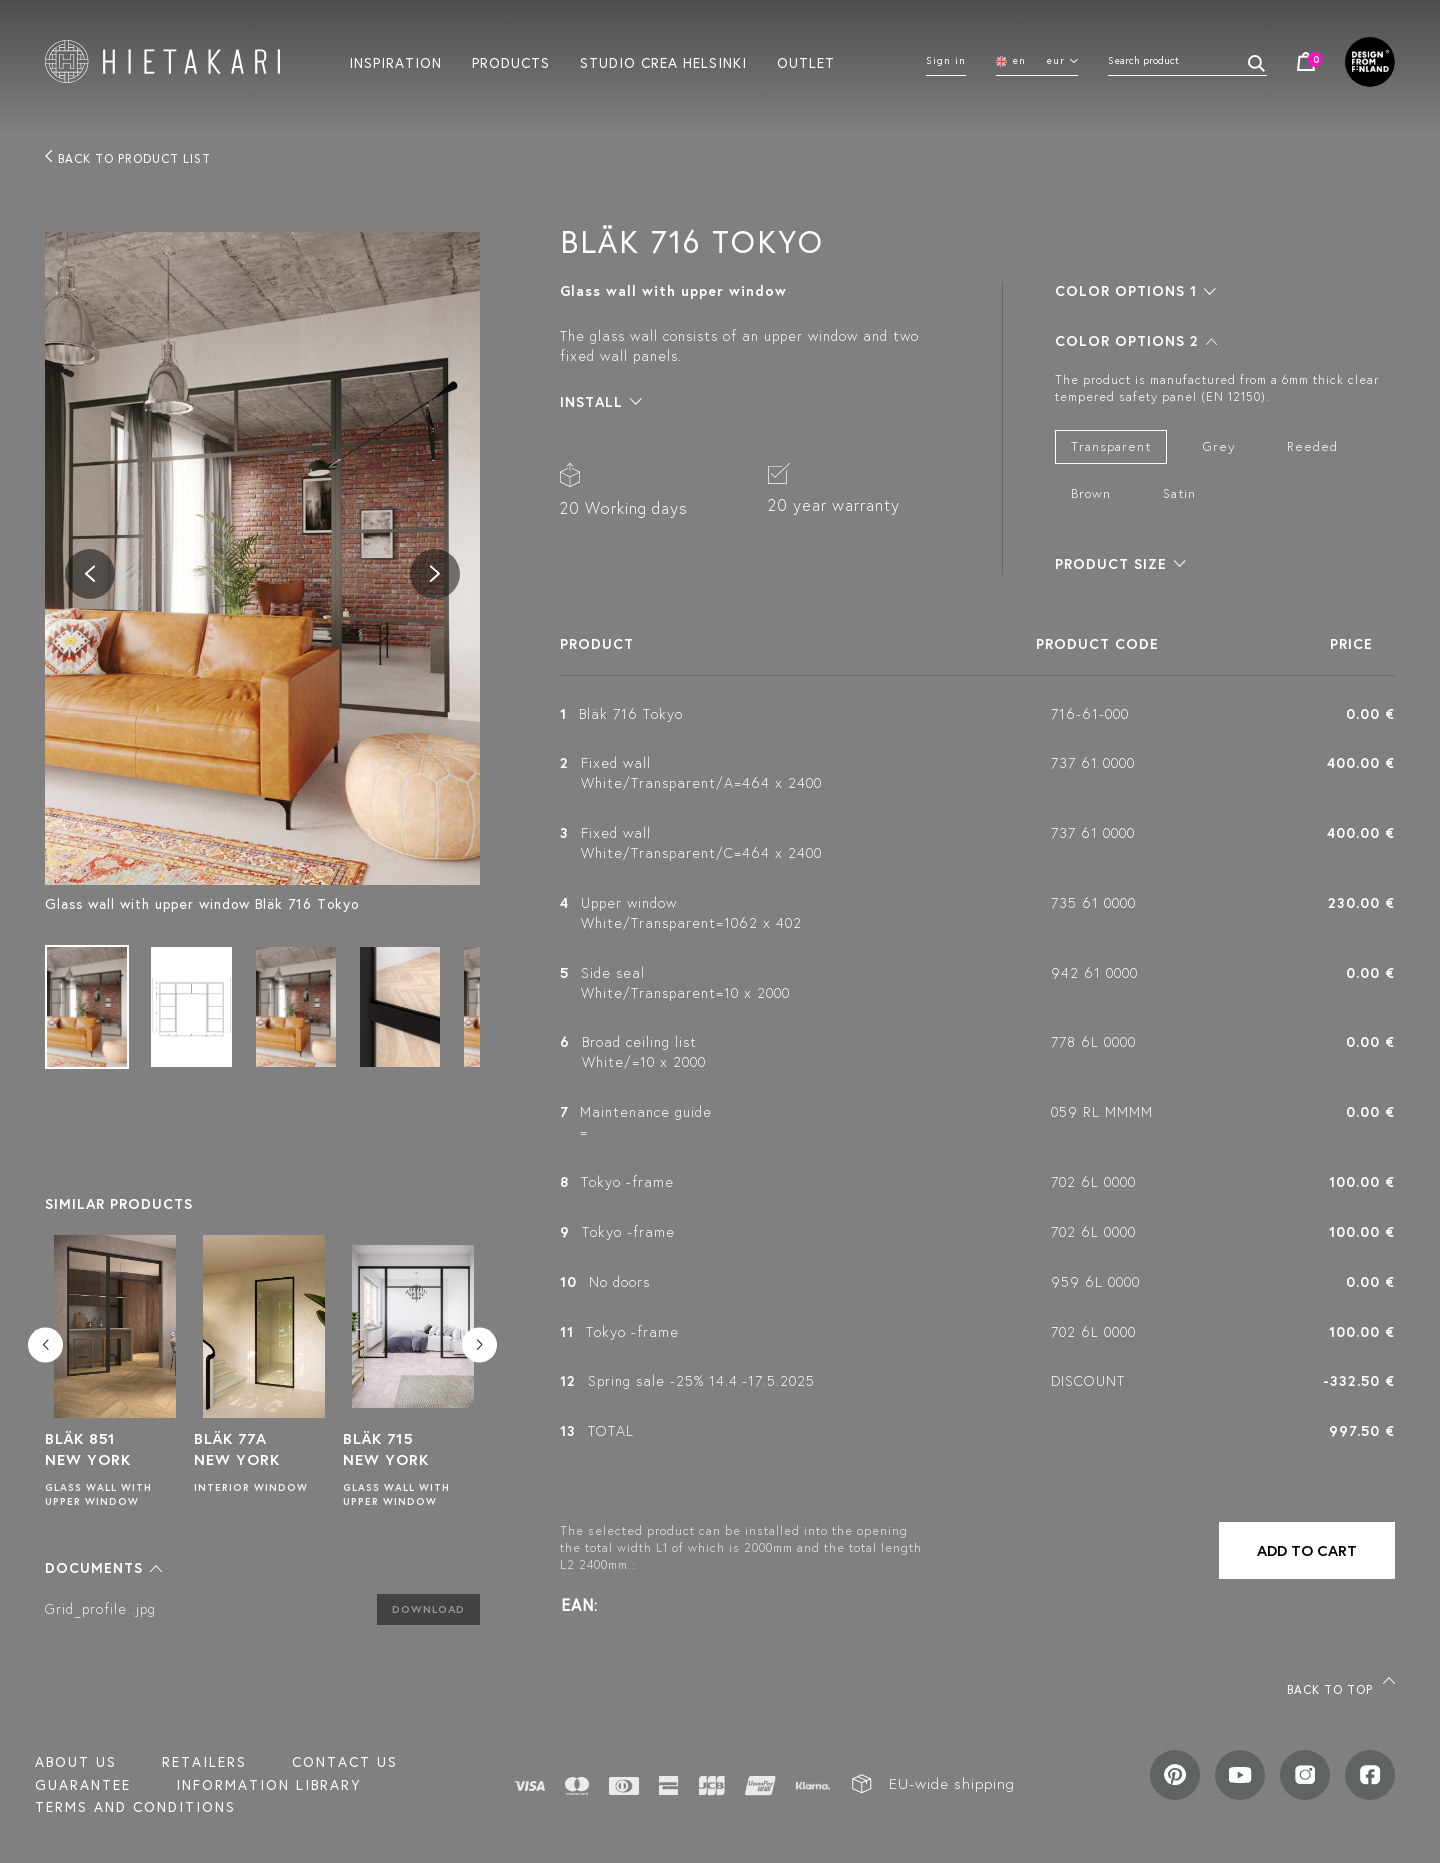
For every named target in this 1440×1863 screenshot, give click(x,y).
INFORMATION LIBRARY (268, 1785)
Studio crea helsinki (663, 62)
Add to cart (1307, 1550)
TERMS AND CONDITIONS (135, 1807)
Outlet (806, 62)
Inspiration (395, 62)
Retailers (204, 1762)
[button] (103, 1568)
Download (428, 1609)
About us (76, 1762)
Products (511, 62)
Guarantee (83, 1785)
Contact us (345, 1762)
